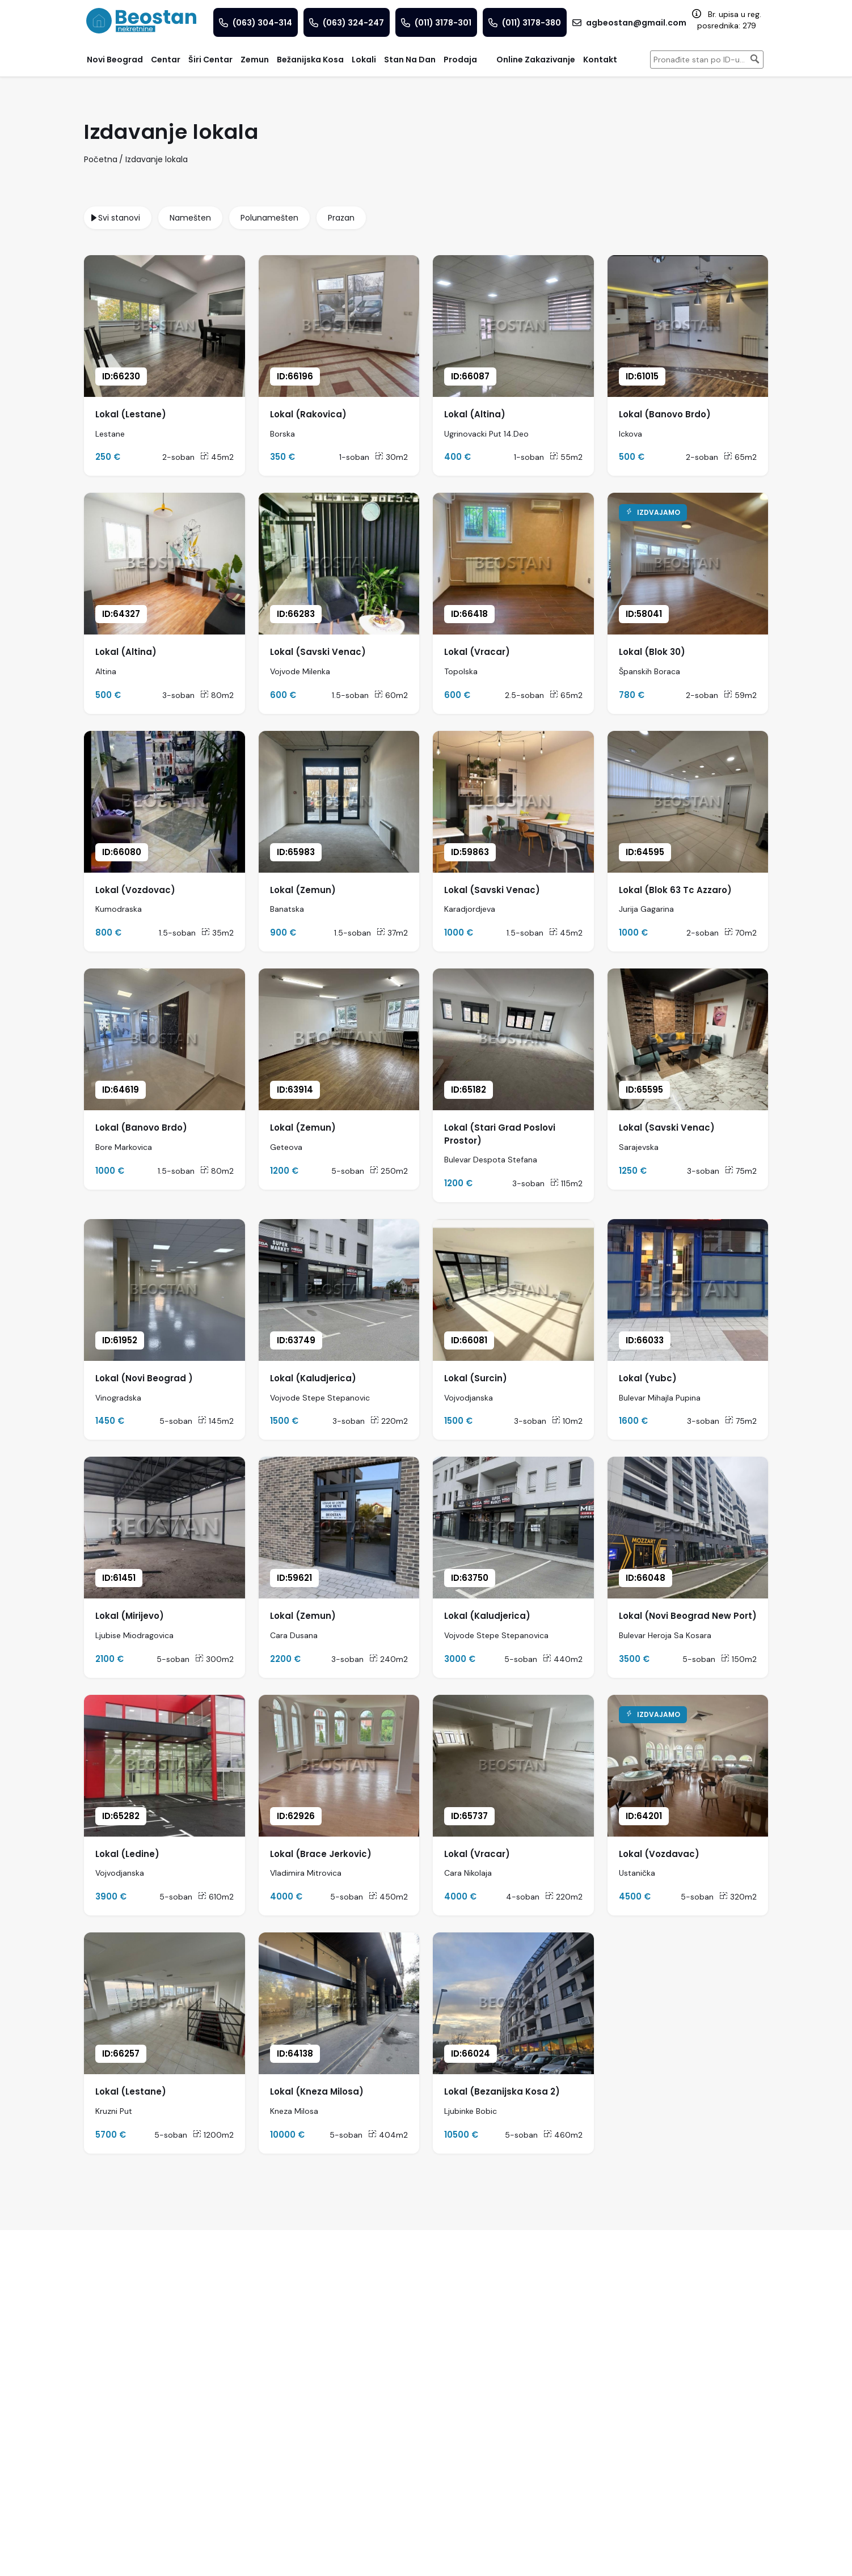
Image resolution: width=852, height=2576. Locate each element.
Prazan (341, 217)
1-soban (354, 457)
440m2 (563, 1659)
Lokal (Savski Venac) (318, 652)
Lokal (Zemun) (303, 890)
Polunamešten (269, 217)
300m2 (214, 1659)
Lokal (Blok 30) (652, 652)
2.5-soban (524, 695)
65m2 (740, 457)
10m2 (567, 1421)
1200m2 (213, 2135)
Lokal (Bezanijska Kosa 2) (502, 2091)
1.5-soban (350, 695)
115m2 (566, 1183)
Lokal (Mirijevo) (129, 1616)
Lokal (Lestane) (130, 414)
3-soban (178, 695)
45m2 (217, 457)
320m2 (738, 1897)
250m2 (389, 1171)
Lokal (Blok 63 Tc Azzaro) (675, 890)
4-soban (522, 1897)
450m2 (388, 1897)
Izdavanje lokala (156, 159)
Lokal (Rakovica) (308, 414)
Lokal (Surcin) (475, 1378)
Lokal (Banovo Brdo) (665, 414)
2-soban (178, 457)
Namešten (190, 217)
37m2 (392, 933)
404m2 (388, 2135)
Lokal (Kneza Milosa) (317, 2091)
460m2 (563, 2135)
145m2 (216, 1421)
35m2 (217, 933)
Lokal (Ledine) (127, 1854)
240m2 (388, 1659)
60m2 (391, 695)
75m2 (741, 1171)
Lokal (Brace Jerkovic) (321, 1854)
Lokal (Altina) (474, 414)
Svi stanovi (119, 217)
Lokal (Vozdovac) (135, 890)
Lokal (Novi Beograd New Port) (688, 1616)
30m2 (391, 457)
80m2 (217, 695)
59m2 (740, 695)
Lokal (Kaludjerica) (313, 1378)
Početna (100, 159)
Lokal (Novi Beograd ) (144, 1378)
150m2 (739, 1659)
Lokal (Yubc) (648, 1378)
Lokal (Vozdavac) (659, 1854)
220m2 (389, 1421)
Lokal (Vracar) (477, 652)
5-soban (347, 1171)
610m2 (216, 1897)
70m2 (740, 933)
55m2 (566, 457)
